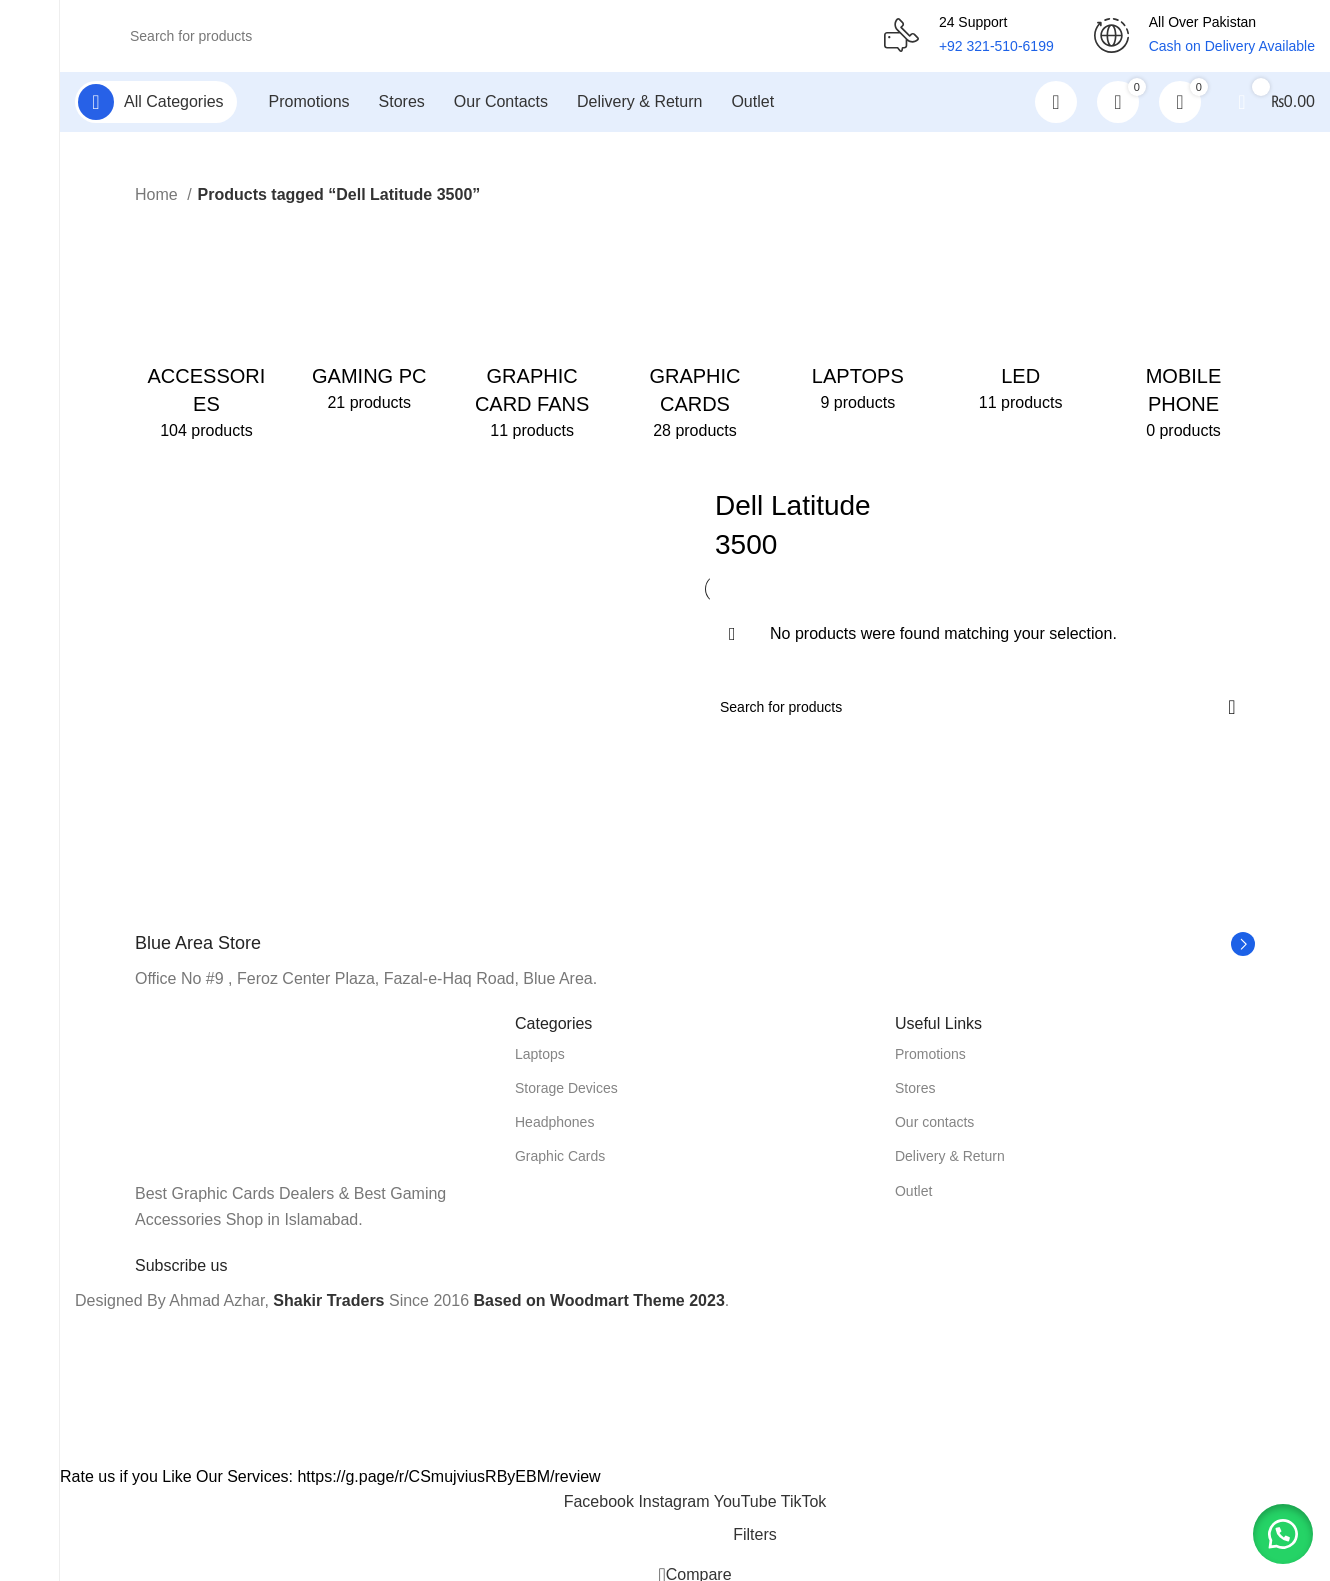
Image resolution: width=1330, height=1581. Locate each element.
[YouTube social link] (747, 1509)
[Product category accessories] (206, 340)
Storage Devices (566, 1096)
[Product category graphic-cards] (695, 340)
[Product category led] (1020, 326)
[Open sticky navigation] (156, 110)
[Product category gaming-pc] (369, 326)
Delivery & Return (950, 1165)
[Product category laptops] (857, 326)
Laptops (540, 1062)
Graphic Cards (560, 1165)
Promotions (930, 1062)
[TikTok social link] (804, 1509)
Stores (915, 1096)
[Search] (479, 40)
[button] (1280, 1531)
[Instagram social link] (675, 1509)
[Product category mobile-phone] (1183, 340)
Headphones (554, 1130)
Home (158, 202)
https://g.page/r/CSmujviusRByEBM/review (448, 1484)
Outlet (913, 1199)
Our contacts (934, 1130)
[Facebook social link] (601, 1509)
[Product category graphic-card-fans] (532, 340)
